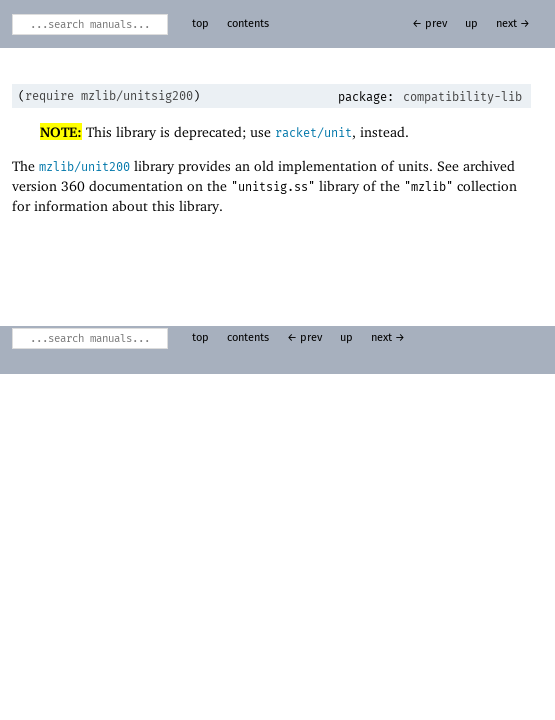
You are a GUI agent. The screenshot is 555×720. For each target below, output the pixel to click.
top (200, 24)
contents (248, 24)
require (49, 96)
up (471, 24)
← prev (429, 24)
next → (513, 24)
